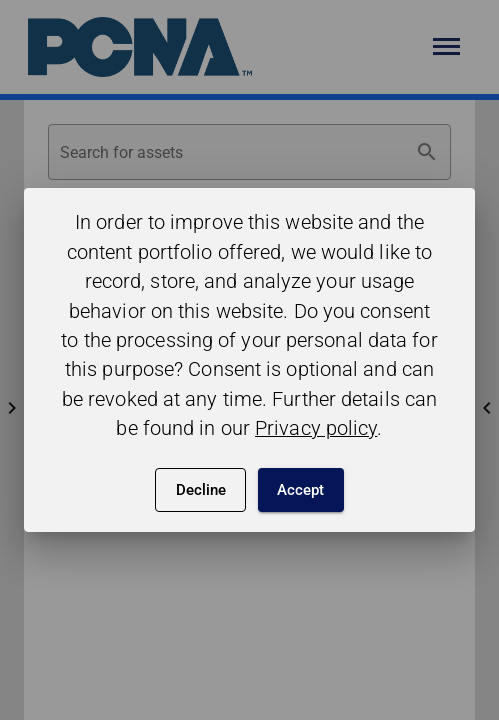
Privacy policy (316, 428)
